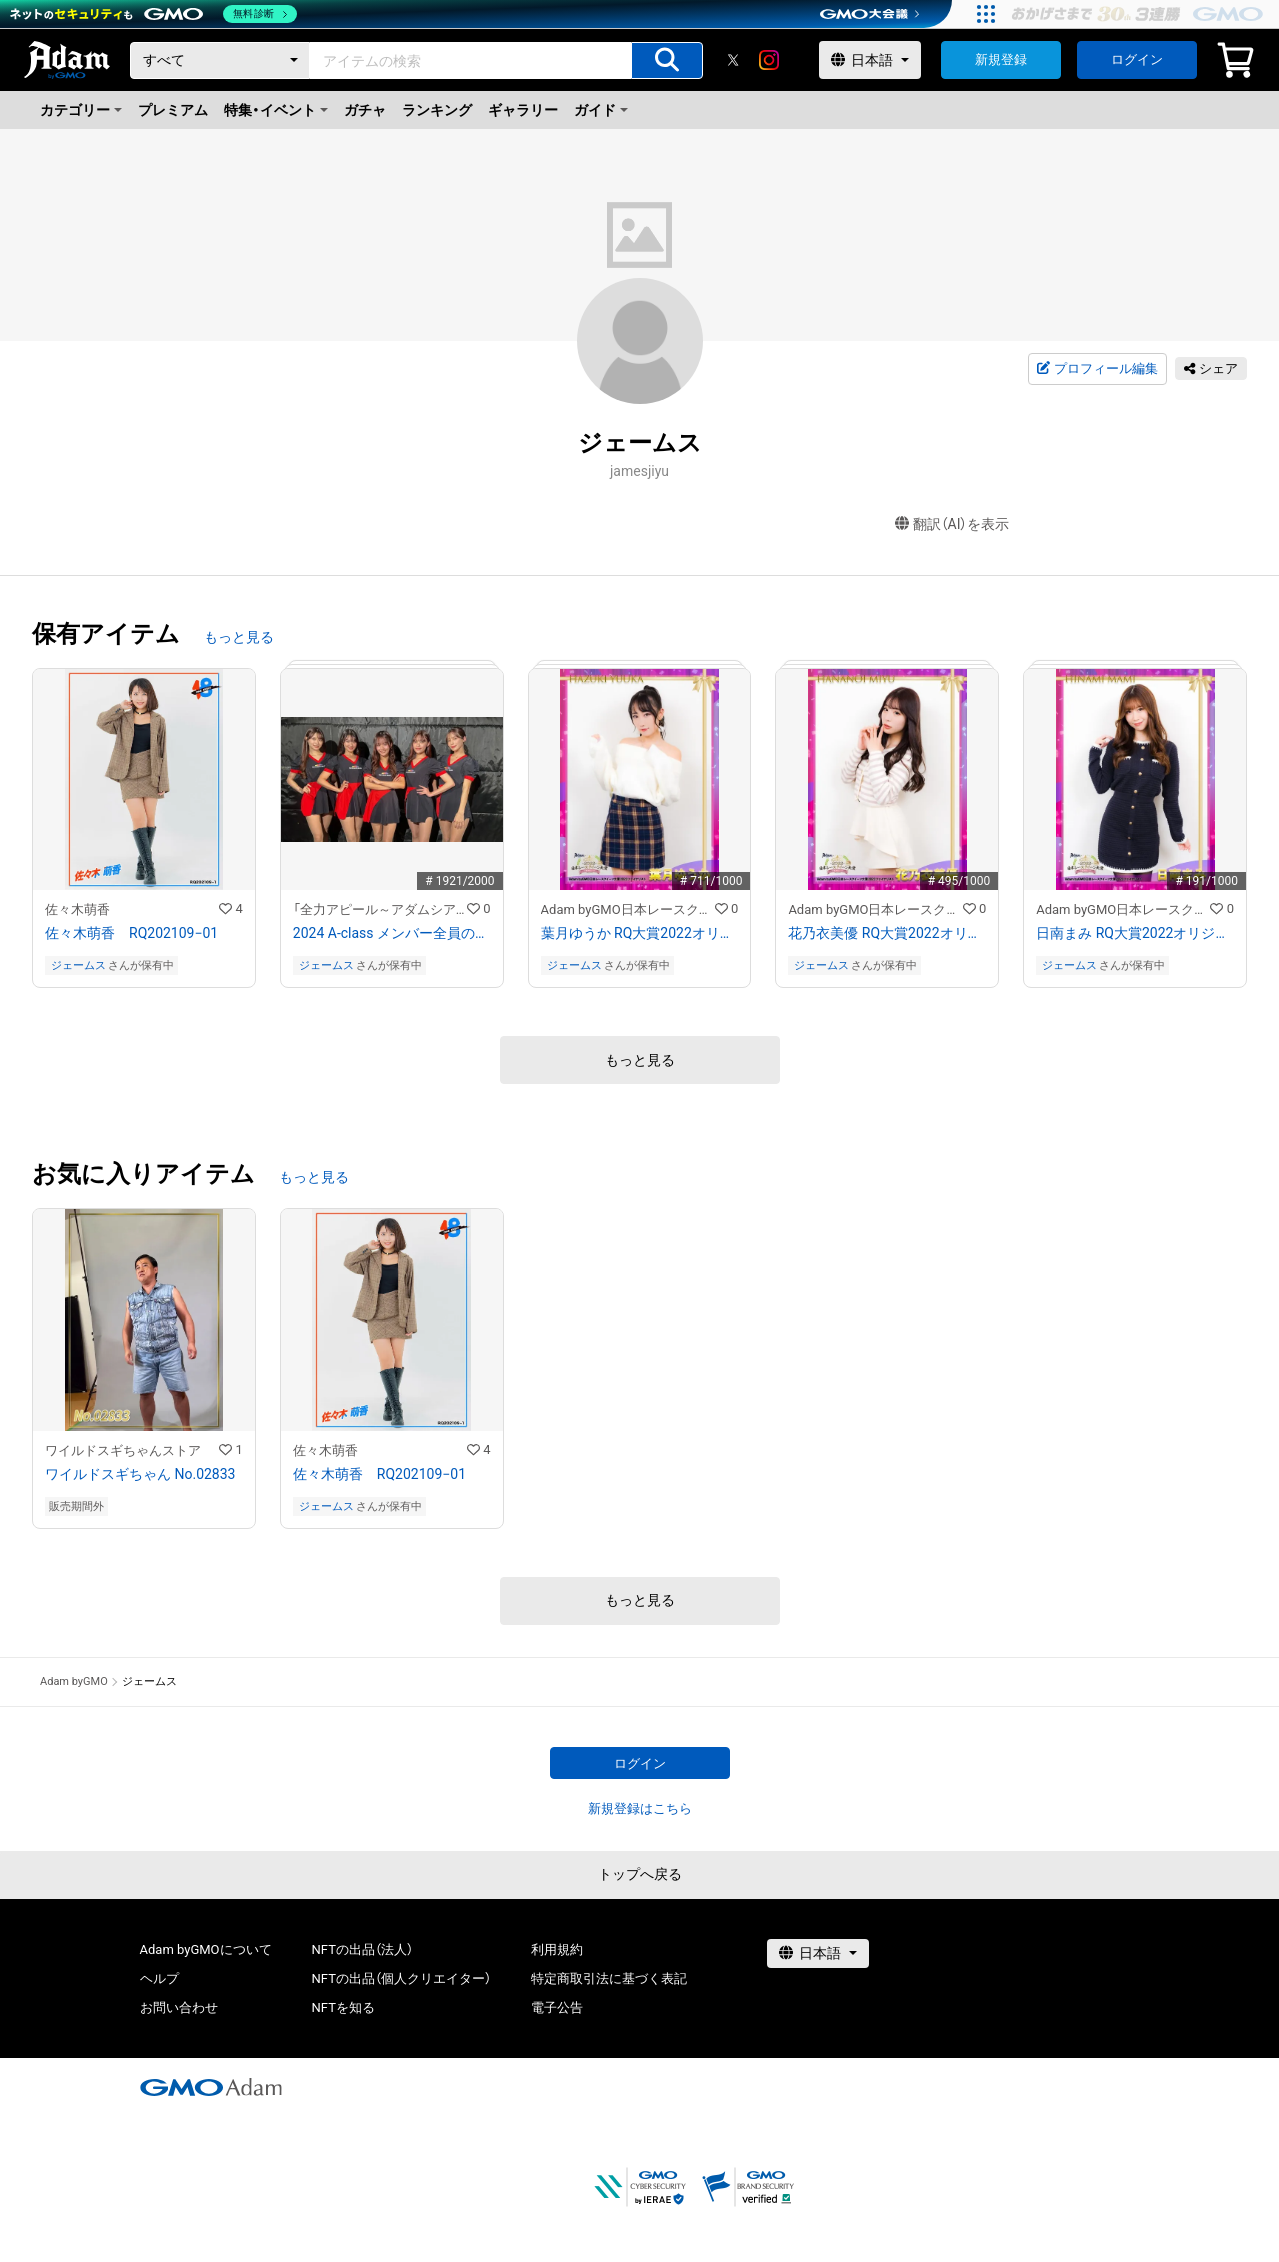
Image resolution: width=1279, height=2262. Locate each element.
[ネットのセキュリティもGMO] (153, 14)
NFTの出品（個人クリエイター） (401, 1978)
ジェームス (78, 965)
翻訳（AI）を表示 (952, 524)
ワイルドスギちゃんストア (123, 1450)
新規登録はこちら (640, 1808)
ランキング (437, 110)
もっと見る (239, 637)
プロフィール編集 (1097, 369)
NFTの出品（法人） (362, 1949)
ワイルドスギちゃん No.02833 (140, 1474)
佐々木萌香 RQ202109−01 (131, 933)
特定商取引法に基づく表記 (609, 1978)
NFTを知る (343, 2007)
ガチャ (365, 110)
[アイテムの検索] (667, 60)
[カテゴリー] (220, 60)
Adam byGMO (74, 1681)
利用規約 (557, 1949)
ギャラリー (523, 110)
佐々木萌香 (77, 909)
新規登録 (1001, 59)
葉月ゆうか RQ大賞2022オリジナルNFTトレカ (640, 933)
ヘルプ (159, 1978)
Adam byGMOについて (206, 1949)
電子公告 (557, 2007)
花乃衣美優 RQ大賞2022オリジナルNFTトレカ (887, 933)
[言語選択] (870, 60)
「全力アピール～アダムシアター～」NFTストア (380, 909)
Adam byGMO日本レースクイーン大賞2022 (628, 909)
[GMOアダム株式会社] (211, 2087)
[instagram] (769, 60)
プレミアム (173, 110)
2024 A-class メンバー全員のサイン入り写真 (392, 933)
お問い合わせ (179, 2007)
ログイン (1137, 59)
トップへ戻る (640, 1874)
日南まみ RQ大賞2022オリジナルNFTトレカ (1135, 933)
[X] (733, 60)
